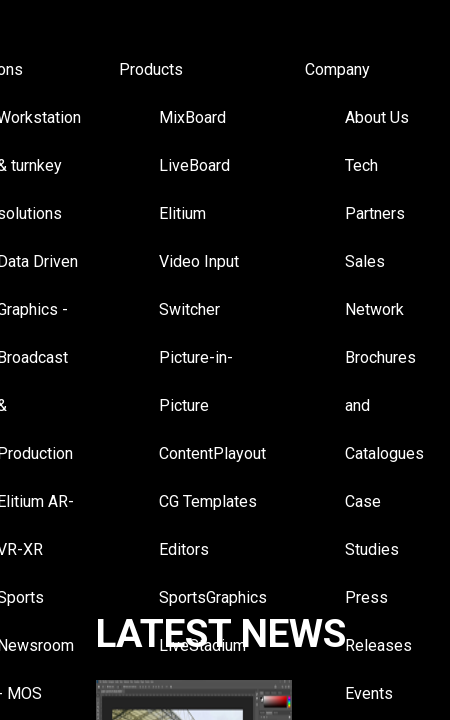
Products (151, 69)
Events (369, 693)
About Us (377, 117)
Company (337, 69)
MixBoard (192, 117)
